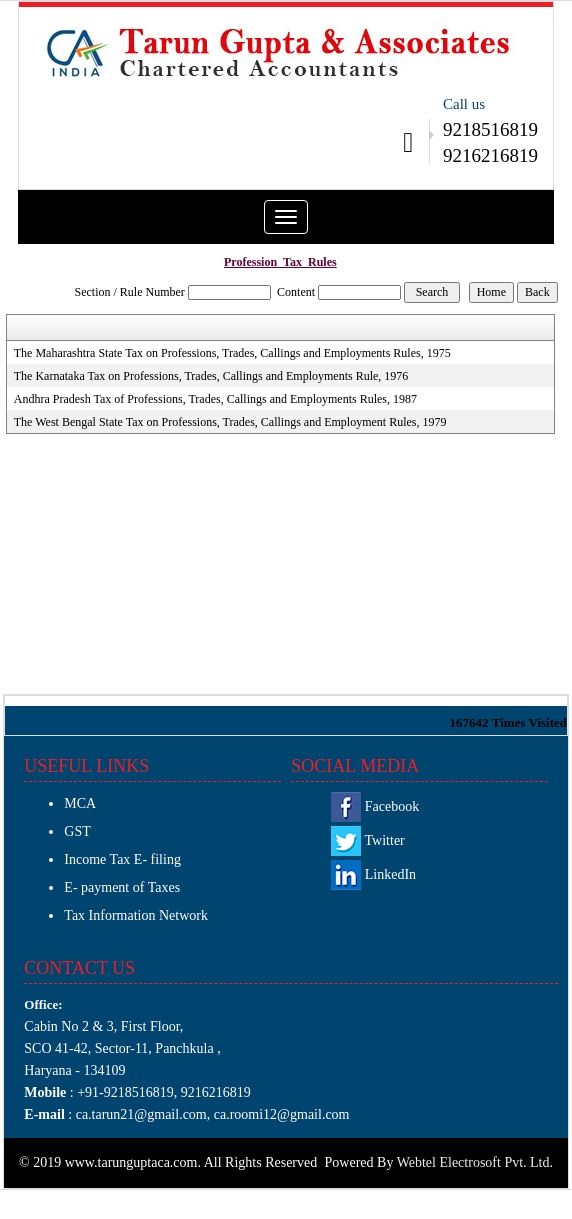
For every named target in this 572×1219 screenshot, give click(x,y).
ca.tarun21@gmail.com (139, 1114)
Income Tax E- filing (122, 859)
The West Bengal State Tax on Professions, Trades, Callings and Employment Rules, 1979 (230, 422)
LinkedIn (373, 874)
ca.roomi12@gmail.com (282, 1114)
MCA (80, 803)
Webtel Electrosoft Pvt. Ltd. (475, 1162)
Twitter (367, 840)
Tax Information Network (136, 915)
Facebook (375, 806)
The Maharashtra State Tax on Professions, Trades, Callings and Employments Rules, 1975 (232, 353)
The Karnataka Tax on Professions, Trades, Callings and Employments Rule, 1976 (211, 376)
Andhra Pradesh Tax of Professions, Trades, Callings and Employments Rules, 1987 (215, 399)
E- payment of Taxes (122, 887)
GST (77, 831)
